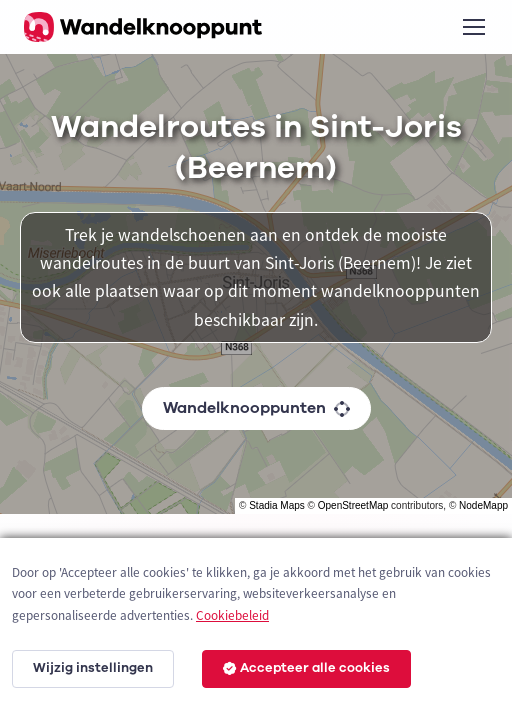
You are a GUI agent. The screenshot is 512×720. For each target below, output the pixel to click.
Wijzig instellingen (93, 668)
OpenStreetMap (353, 505)
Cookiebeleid (232, 615)
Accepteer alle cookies (306, 668)
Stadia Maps (277, 505)
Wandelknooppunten (256, 408)
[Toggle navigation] (473, 27)
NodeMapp (483, 505)
